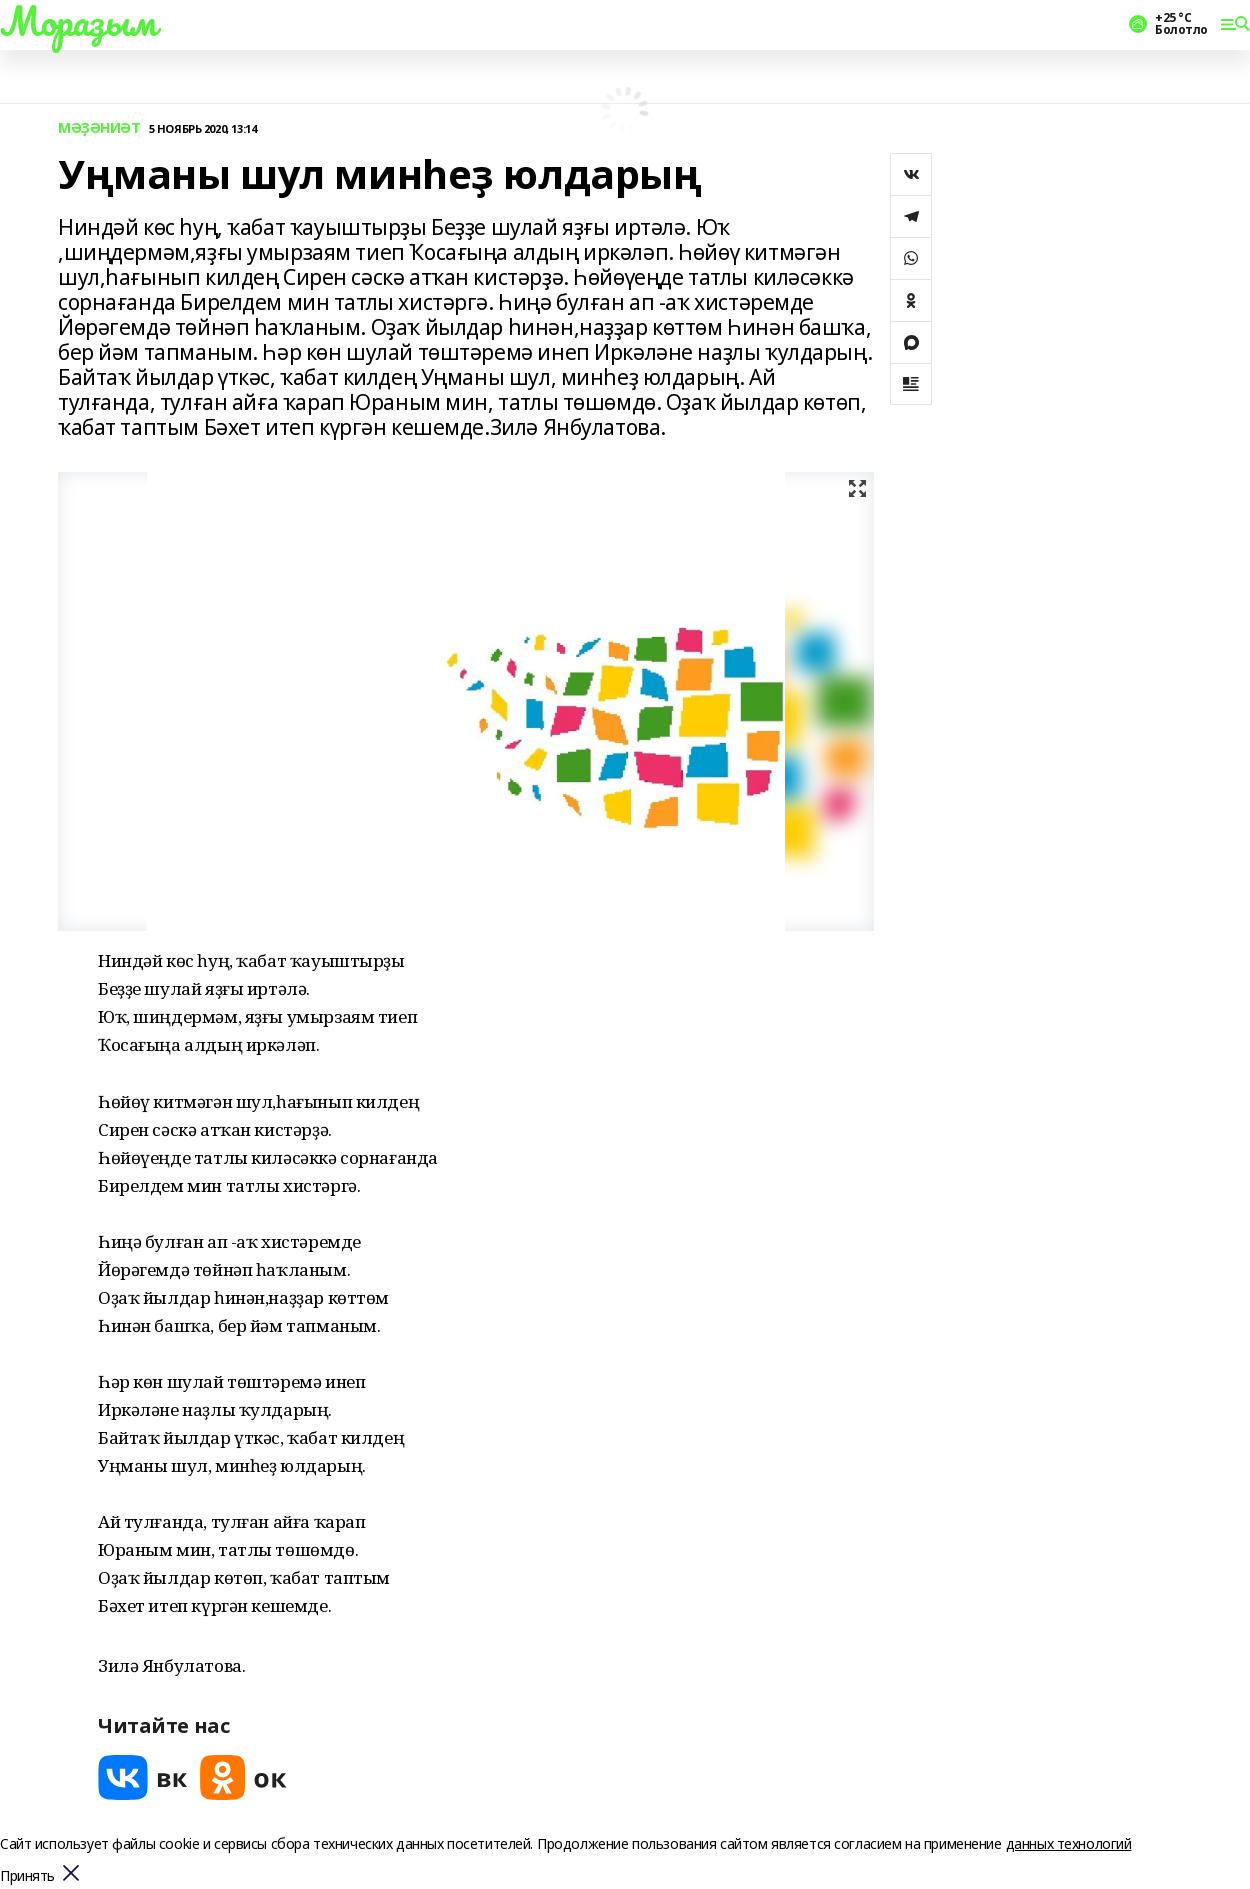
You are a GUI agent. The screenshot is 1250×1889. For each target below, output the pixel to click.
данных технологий (1069, 1843)
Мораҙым (78, 21)
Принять (27, 1876)
